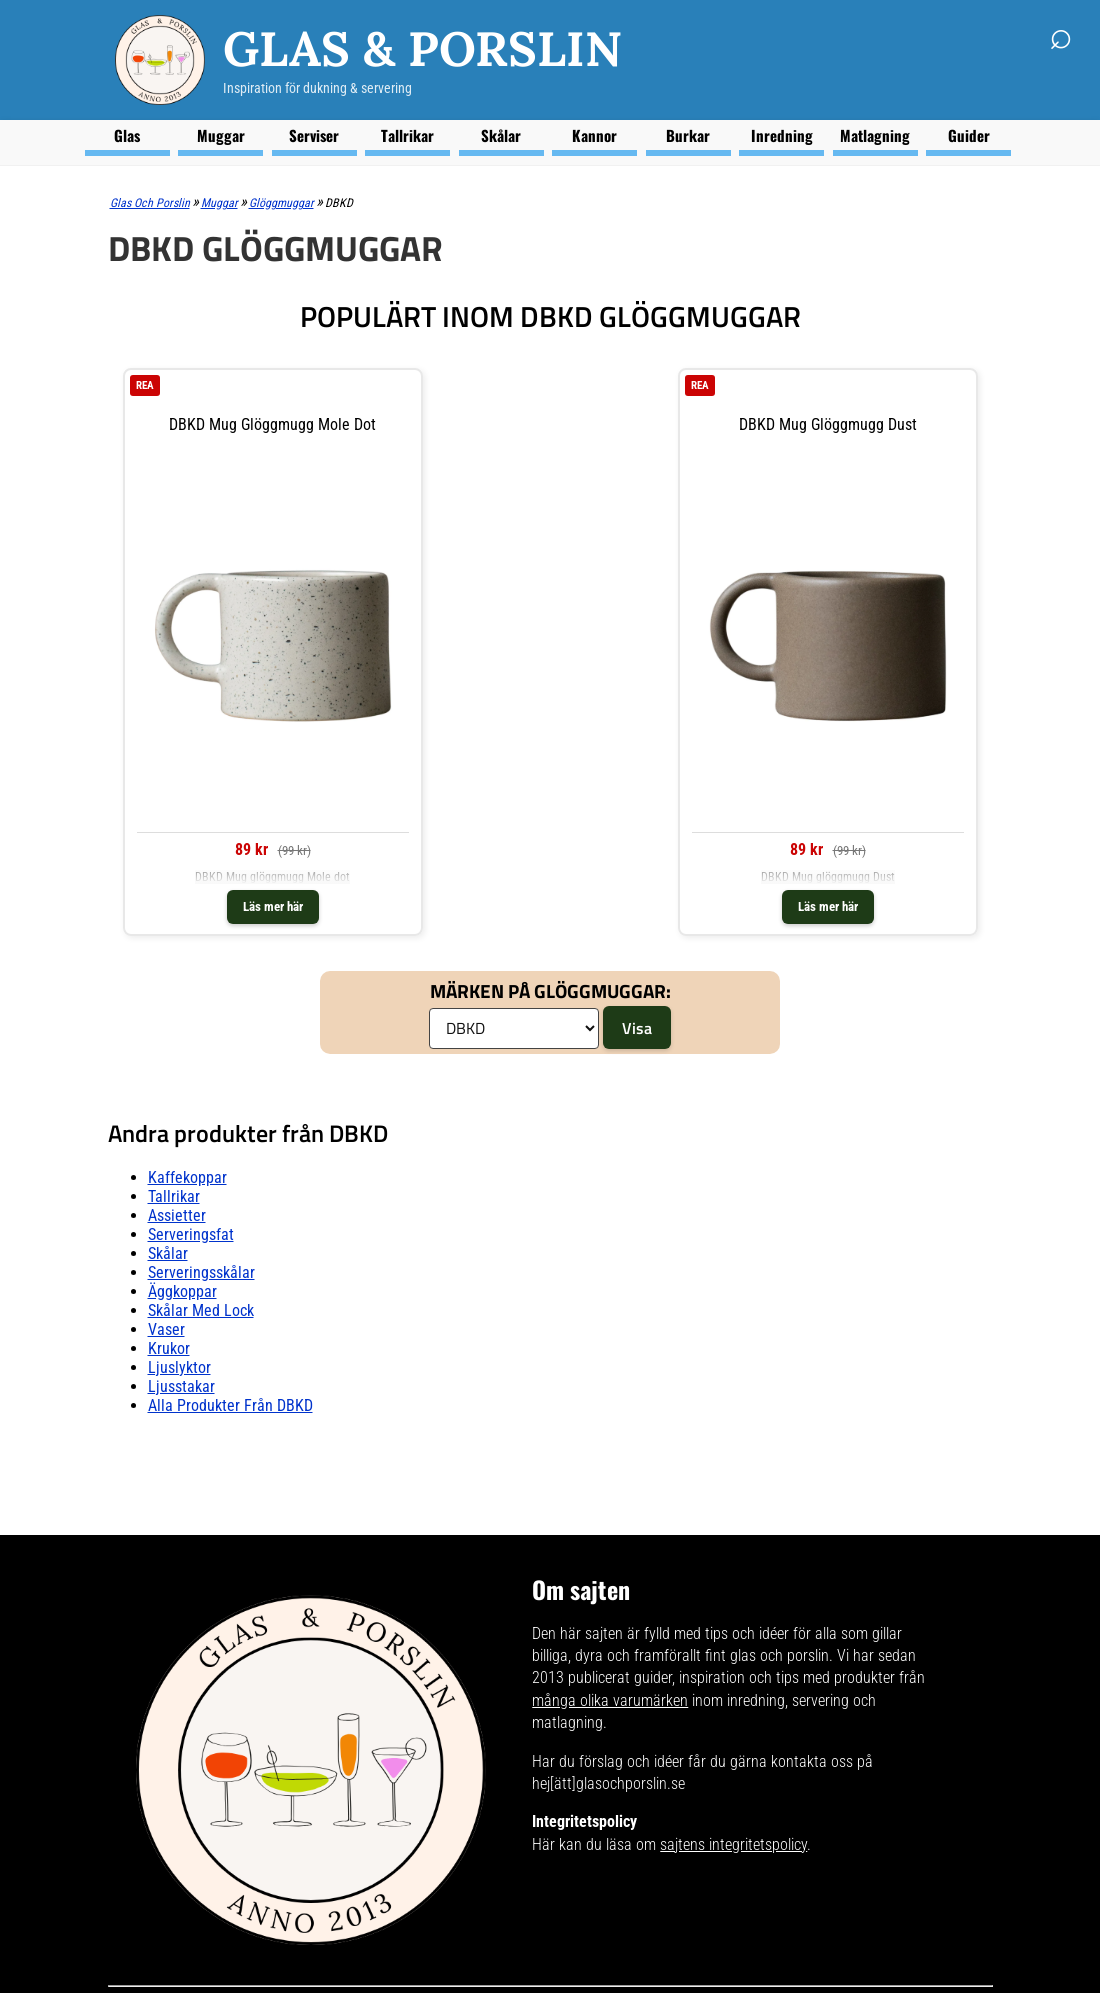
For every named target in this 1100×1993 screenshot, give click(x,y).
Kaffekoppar (187, 1177)
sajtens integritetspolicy (733, 1844)
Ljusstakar (181, 1386)
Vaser (166, 1329)
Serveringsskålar (201, 1272)
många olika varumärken (610, 1700)
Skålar (501, 135)
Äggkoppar (182, 1291)
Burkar (688, 135)
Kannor (594, 135)
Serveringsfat (191, 1234)
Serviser (314, 135)
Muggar (221, 135)
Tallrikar (407, 135)
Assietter (177, 1215)
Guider (969, 135)
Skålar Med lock (201, 1310)
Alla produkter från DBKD (230, 1405)
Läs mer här (273, 906)
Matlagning (875, 135)
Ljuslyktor (179, 1367)
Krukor (169, 1348)
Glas (127, 135)
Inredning (782, 135)
